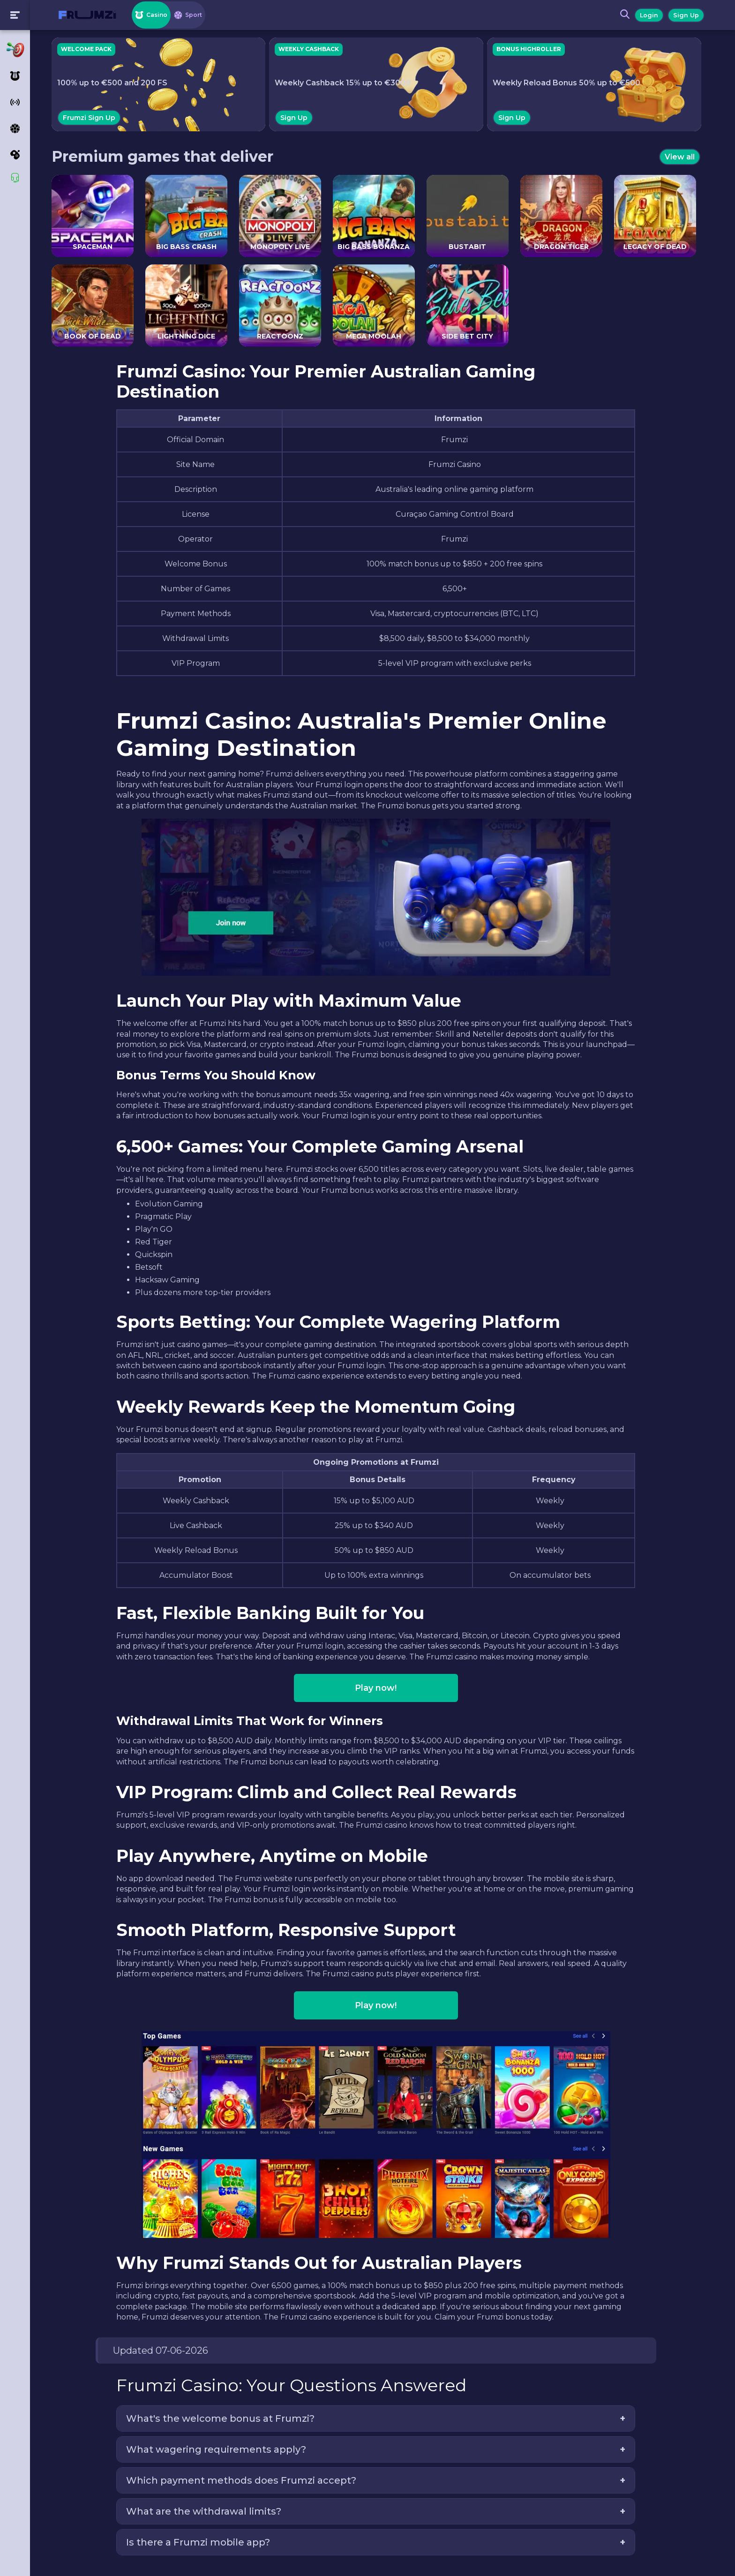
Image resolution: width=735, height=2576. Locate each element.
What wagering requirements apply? (223, 2449)
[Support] (15, 178)
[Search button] (621, 15)
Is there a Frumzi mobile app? (205, 2542)
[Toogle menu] (15, 15)
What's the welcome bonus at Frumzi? (227, 2418)
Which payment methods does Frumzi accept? (248, 2480)
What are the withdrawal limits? (210, 2511)
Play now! (383, 1688)
